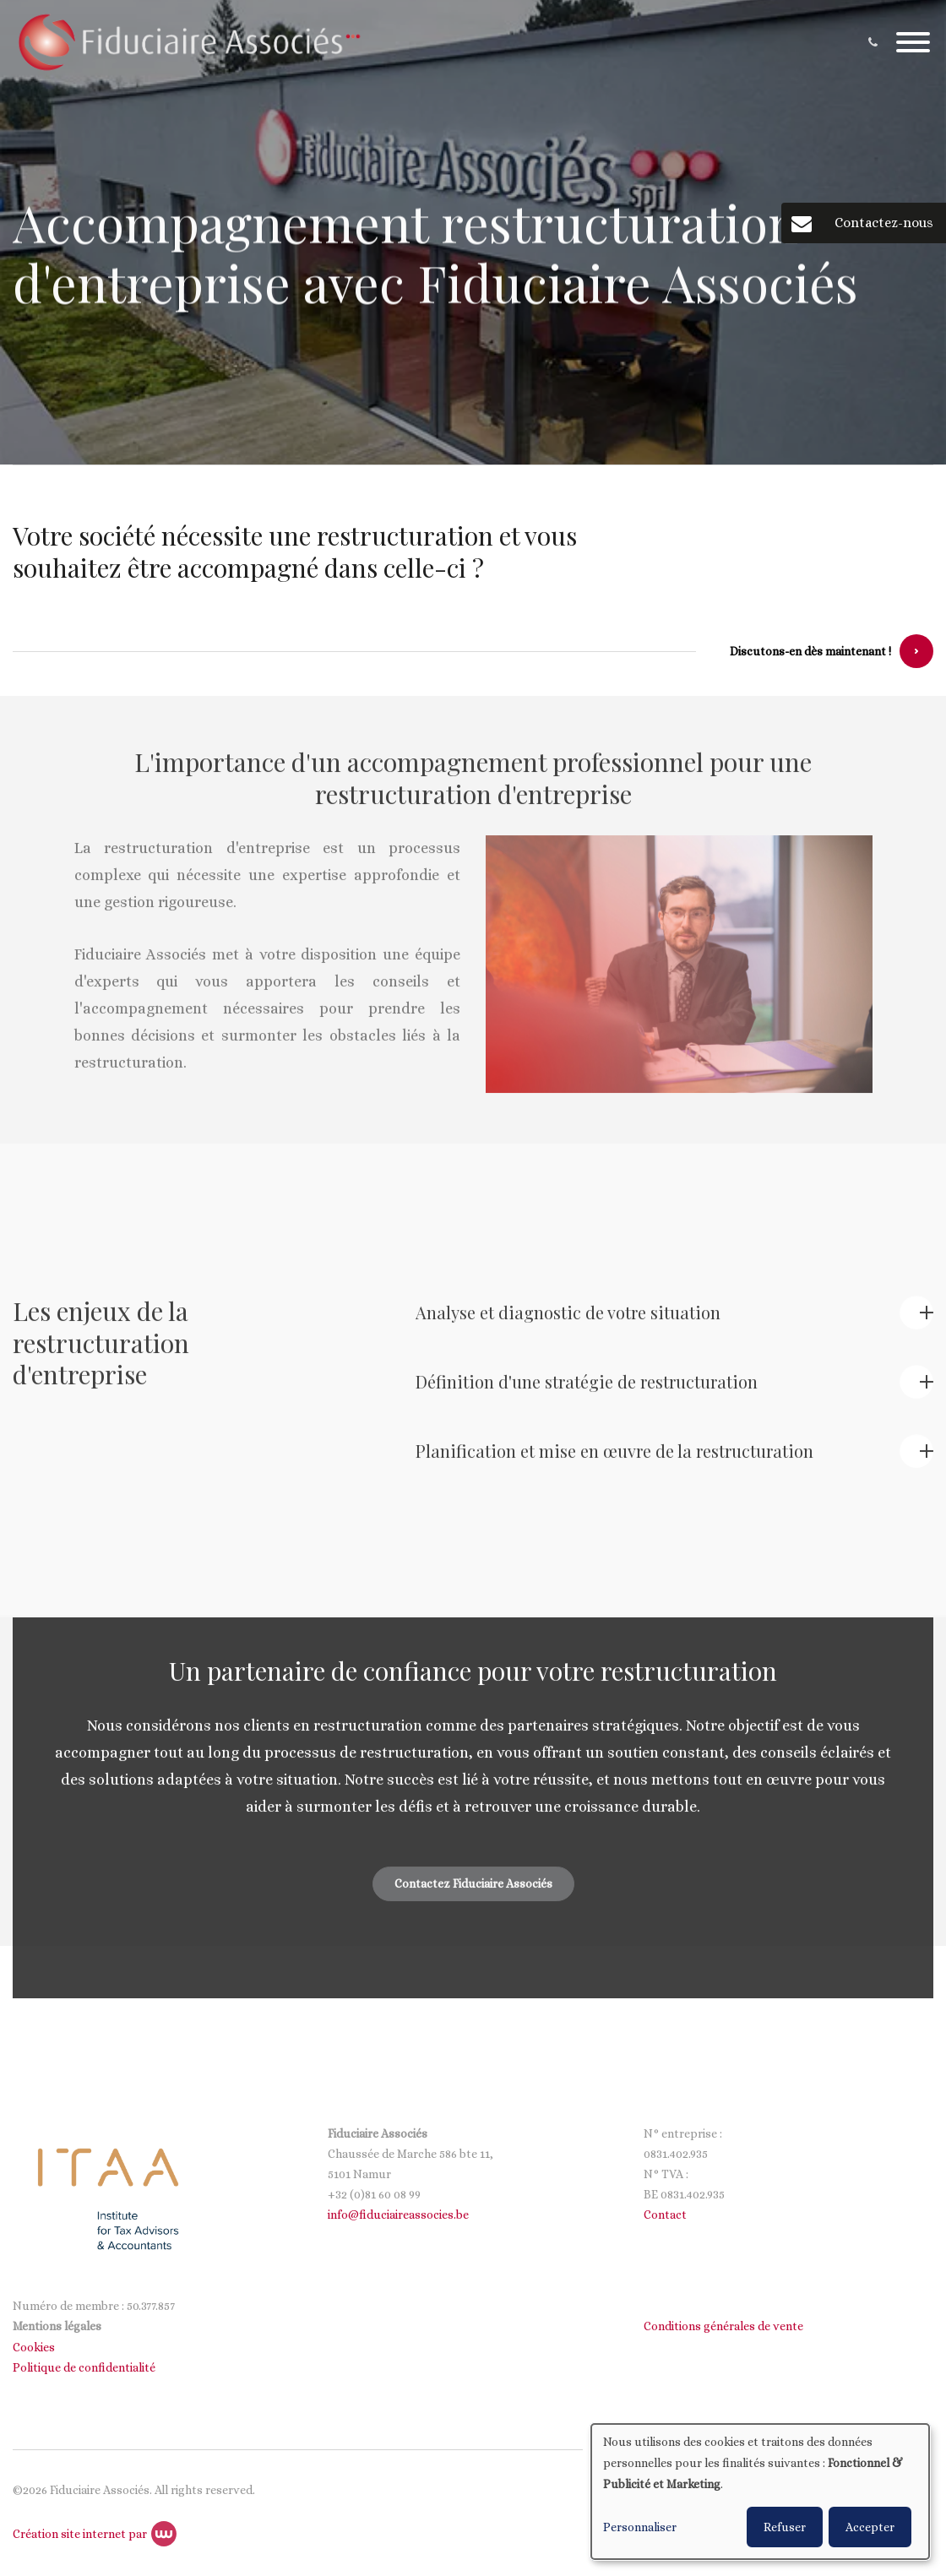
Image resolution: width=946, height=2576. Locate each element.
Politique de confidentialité (85, 2367)
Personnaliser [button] (640, 2527)
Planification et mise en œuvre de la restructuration (614, 1459)
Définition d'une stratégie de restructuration (587, 1390)
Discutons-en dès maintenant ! (810, 652)
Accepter (869, 2527)
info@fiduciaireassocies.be (398, 2214)
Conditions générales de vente (723, 2326)
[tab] (674, 1325)
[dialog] (760, 2491)
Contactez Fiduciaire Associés (473, 1892)
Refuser (785, 2527)
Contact (665, 2214)
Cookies (35, 2347)
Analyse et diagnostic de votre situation (568, 1321)
